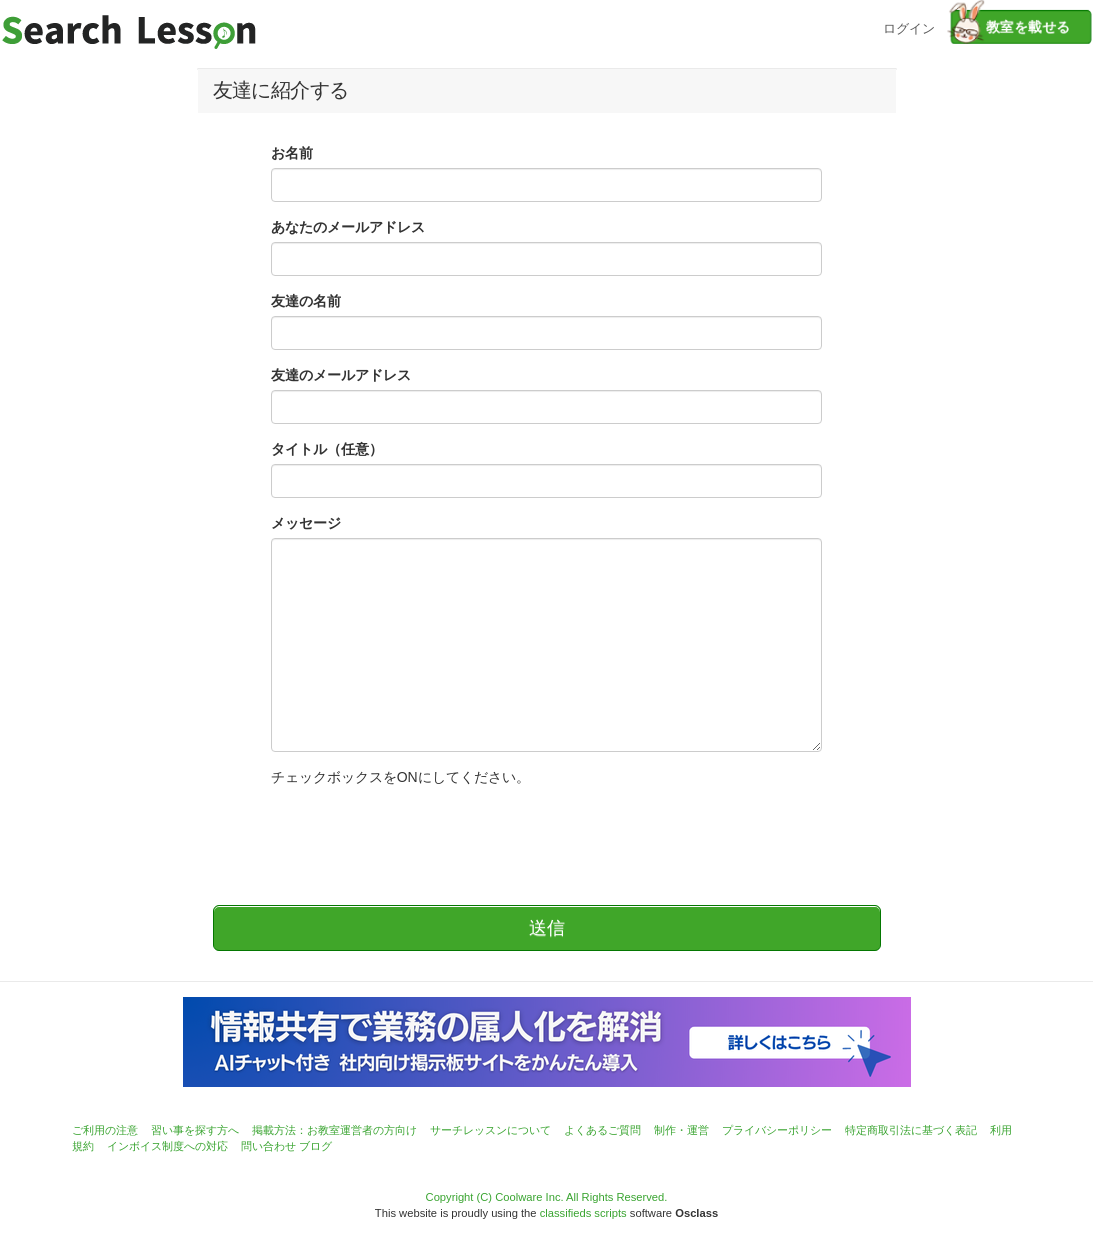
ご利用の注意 (105, 1130)
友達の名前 (306, 301)
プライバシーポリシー (777, 1130)
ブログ (315, 1146)
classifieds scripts (583, 1213)
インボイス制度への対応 (167, 1146)
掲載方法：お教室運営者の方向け (334, 1130)
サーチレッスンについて (490, 1130)
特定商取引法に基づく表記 (911, 1130)
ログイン (909, 26)
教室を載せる (1010, 27)
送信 (547, 928)
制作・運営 (681, 1130)
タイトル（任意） (327, 449)
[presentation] (423, 836)
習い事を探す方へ (195, 1130)
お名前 (292, 153)
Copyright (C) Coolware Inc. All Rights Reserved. (547, 1197)
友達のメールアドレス (341, 375)
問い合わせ (268, 1146)
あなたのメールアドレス (348, 227)
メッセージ (306, 523)
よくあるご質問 (602, 1130)
